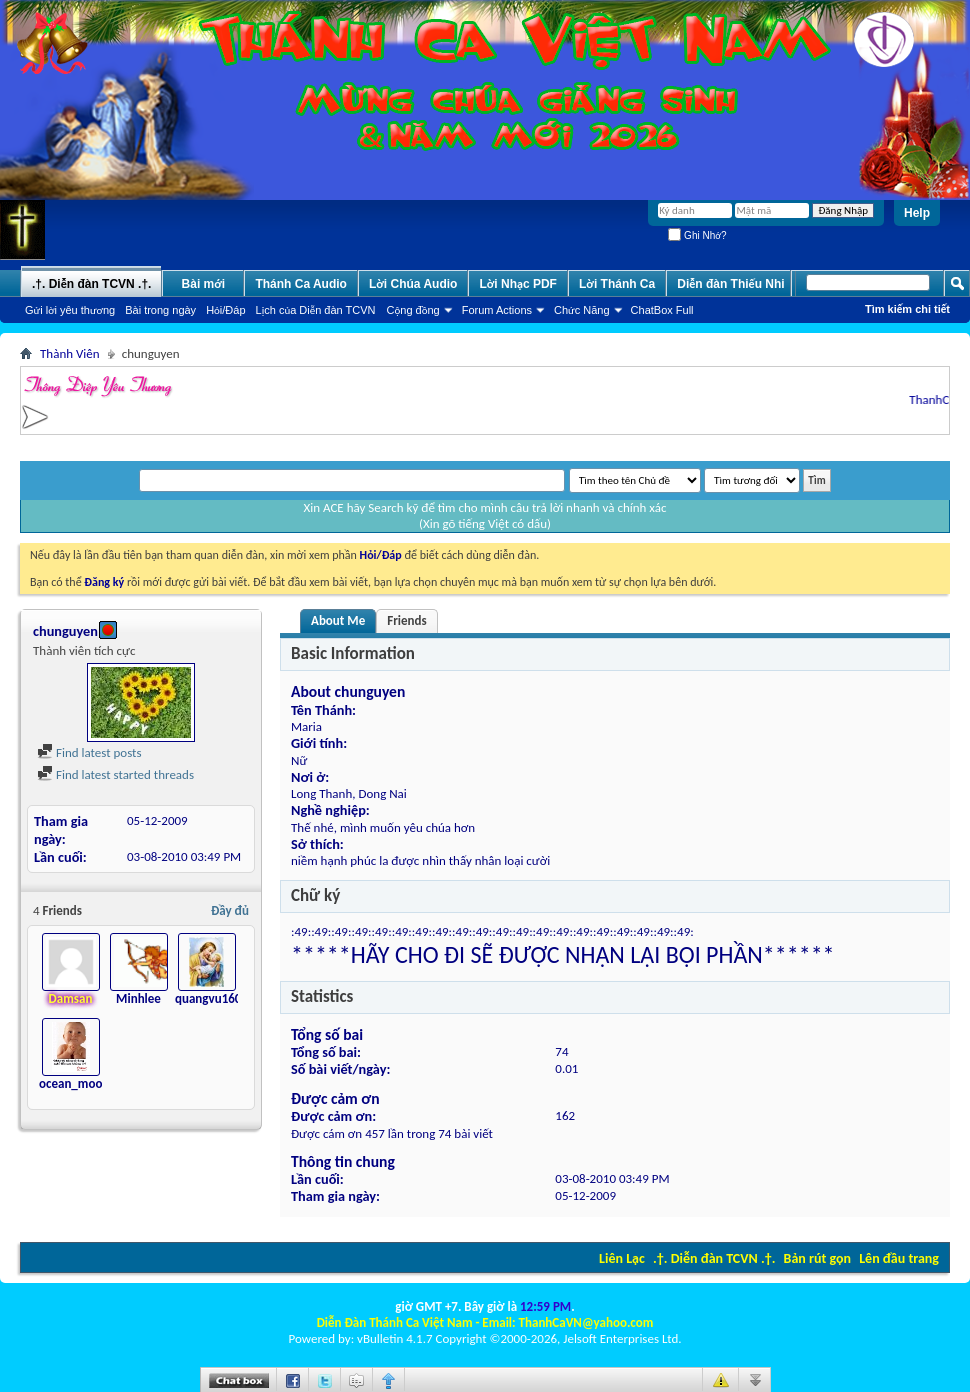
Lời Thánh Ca (617, 284)
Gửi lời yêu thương (70, 310)
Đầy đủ (230, 910)
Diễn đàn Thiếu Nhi (730, 284)
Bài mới (204, 284)
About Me (338, 620)
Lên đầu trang (899, 1258)
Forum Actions (497, 310)
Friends (406, 620)
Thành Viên (70, 353)
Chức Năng (582, 310)
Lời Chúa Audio (413, 284)
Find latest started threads (115, 774)
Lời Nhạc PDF (518, 284)
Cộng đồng (413, 310)
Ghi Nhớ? (697, 235)
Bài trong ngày (160, 310)
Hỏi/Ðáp (225, 310)
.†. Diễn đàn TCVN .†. (714, 1258)
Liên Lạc (622, 1258)
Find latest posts (89, 752)
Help (917, 213)
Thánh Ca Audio (301, 284)
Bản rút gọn (817, 1258)
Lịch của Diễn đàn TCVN (316, 310)
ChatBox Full (662, 310)
